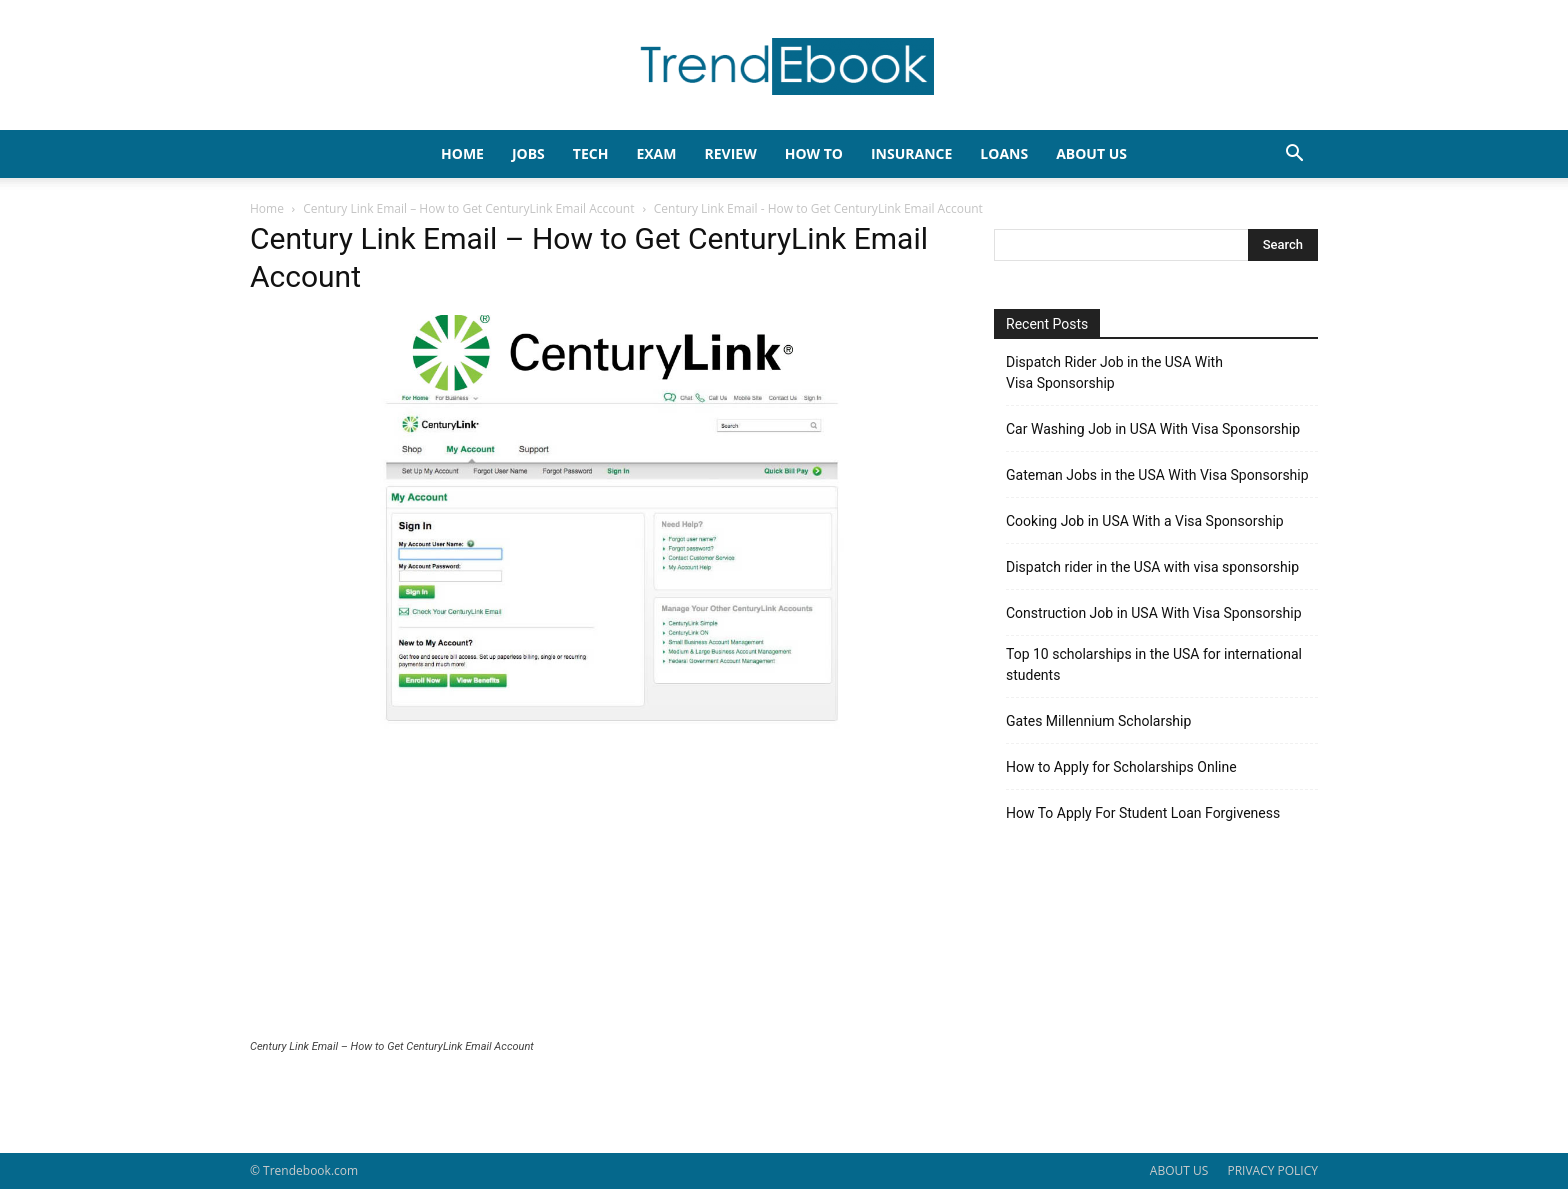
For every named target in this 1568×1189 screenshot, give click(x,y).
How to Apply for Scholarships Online (1121, 767)
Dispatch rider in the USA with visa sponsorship (1152, 567)
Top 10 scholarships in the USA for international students (1154, 664)
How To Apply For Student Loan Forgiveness (1143, 813)
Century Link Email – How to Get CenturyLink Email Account (468, 208)
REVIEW (730, 153)
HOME (462, 153)
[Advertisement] (598, 890)
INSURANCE (911, 153)
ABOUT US (1179, 1170)
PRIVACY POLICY (1272, 1170)
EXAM (656, 153)
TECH (591, 153)
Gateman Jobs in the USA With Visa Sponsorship (1157, 475)
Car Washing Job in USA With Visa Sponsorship (1153, 429)
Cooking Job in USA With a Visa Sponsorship (1145, 521)
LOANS (1004, 153)
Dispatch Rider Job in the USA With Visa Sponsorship (1114, 372)
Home (267, 208)
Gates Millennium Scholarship (1098, 721)
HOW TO (814, 153)
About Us (1091, 153)
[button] (1294, 155)
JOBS (528, 153)
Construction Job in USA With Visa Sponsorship (1154, 613)
